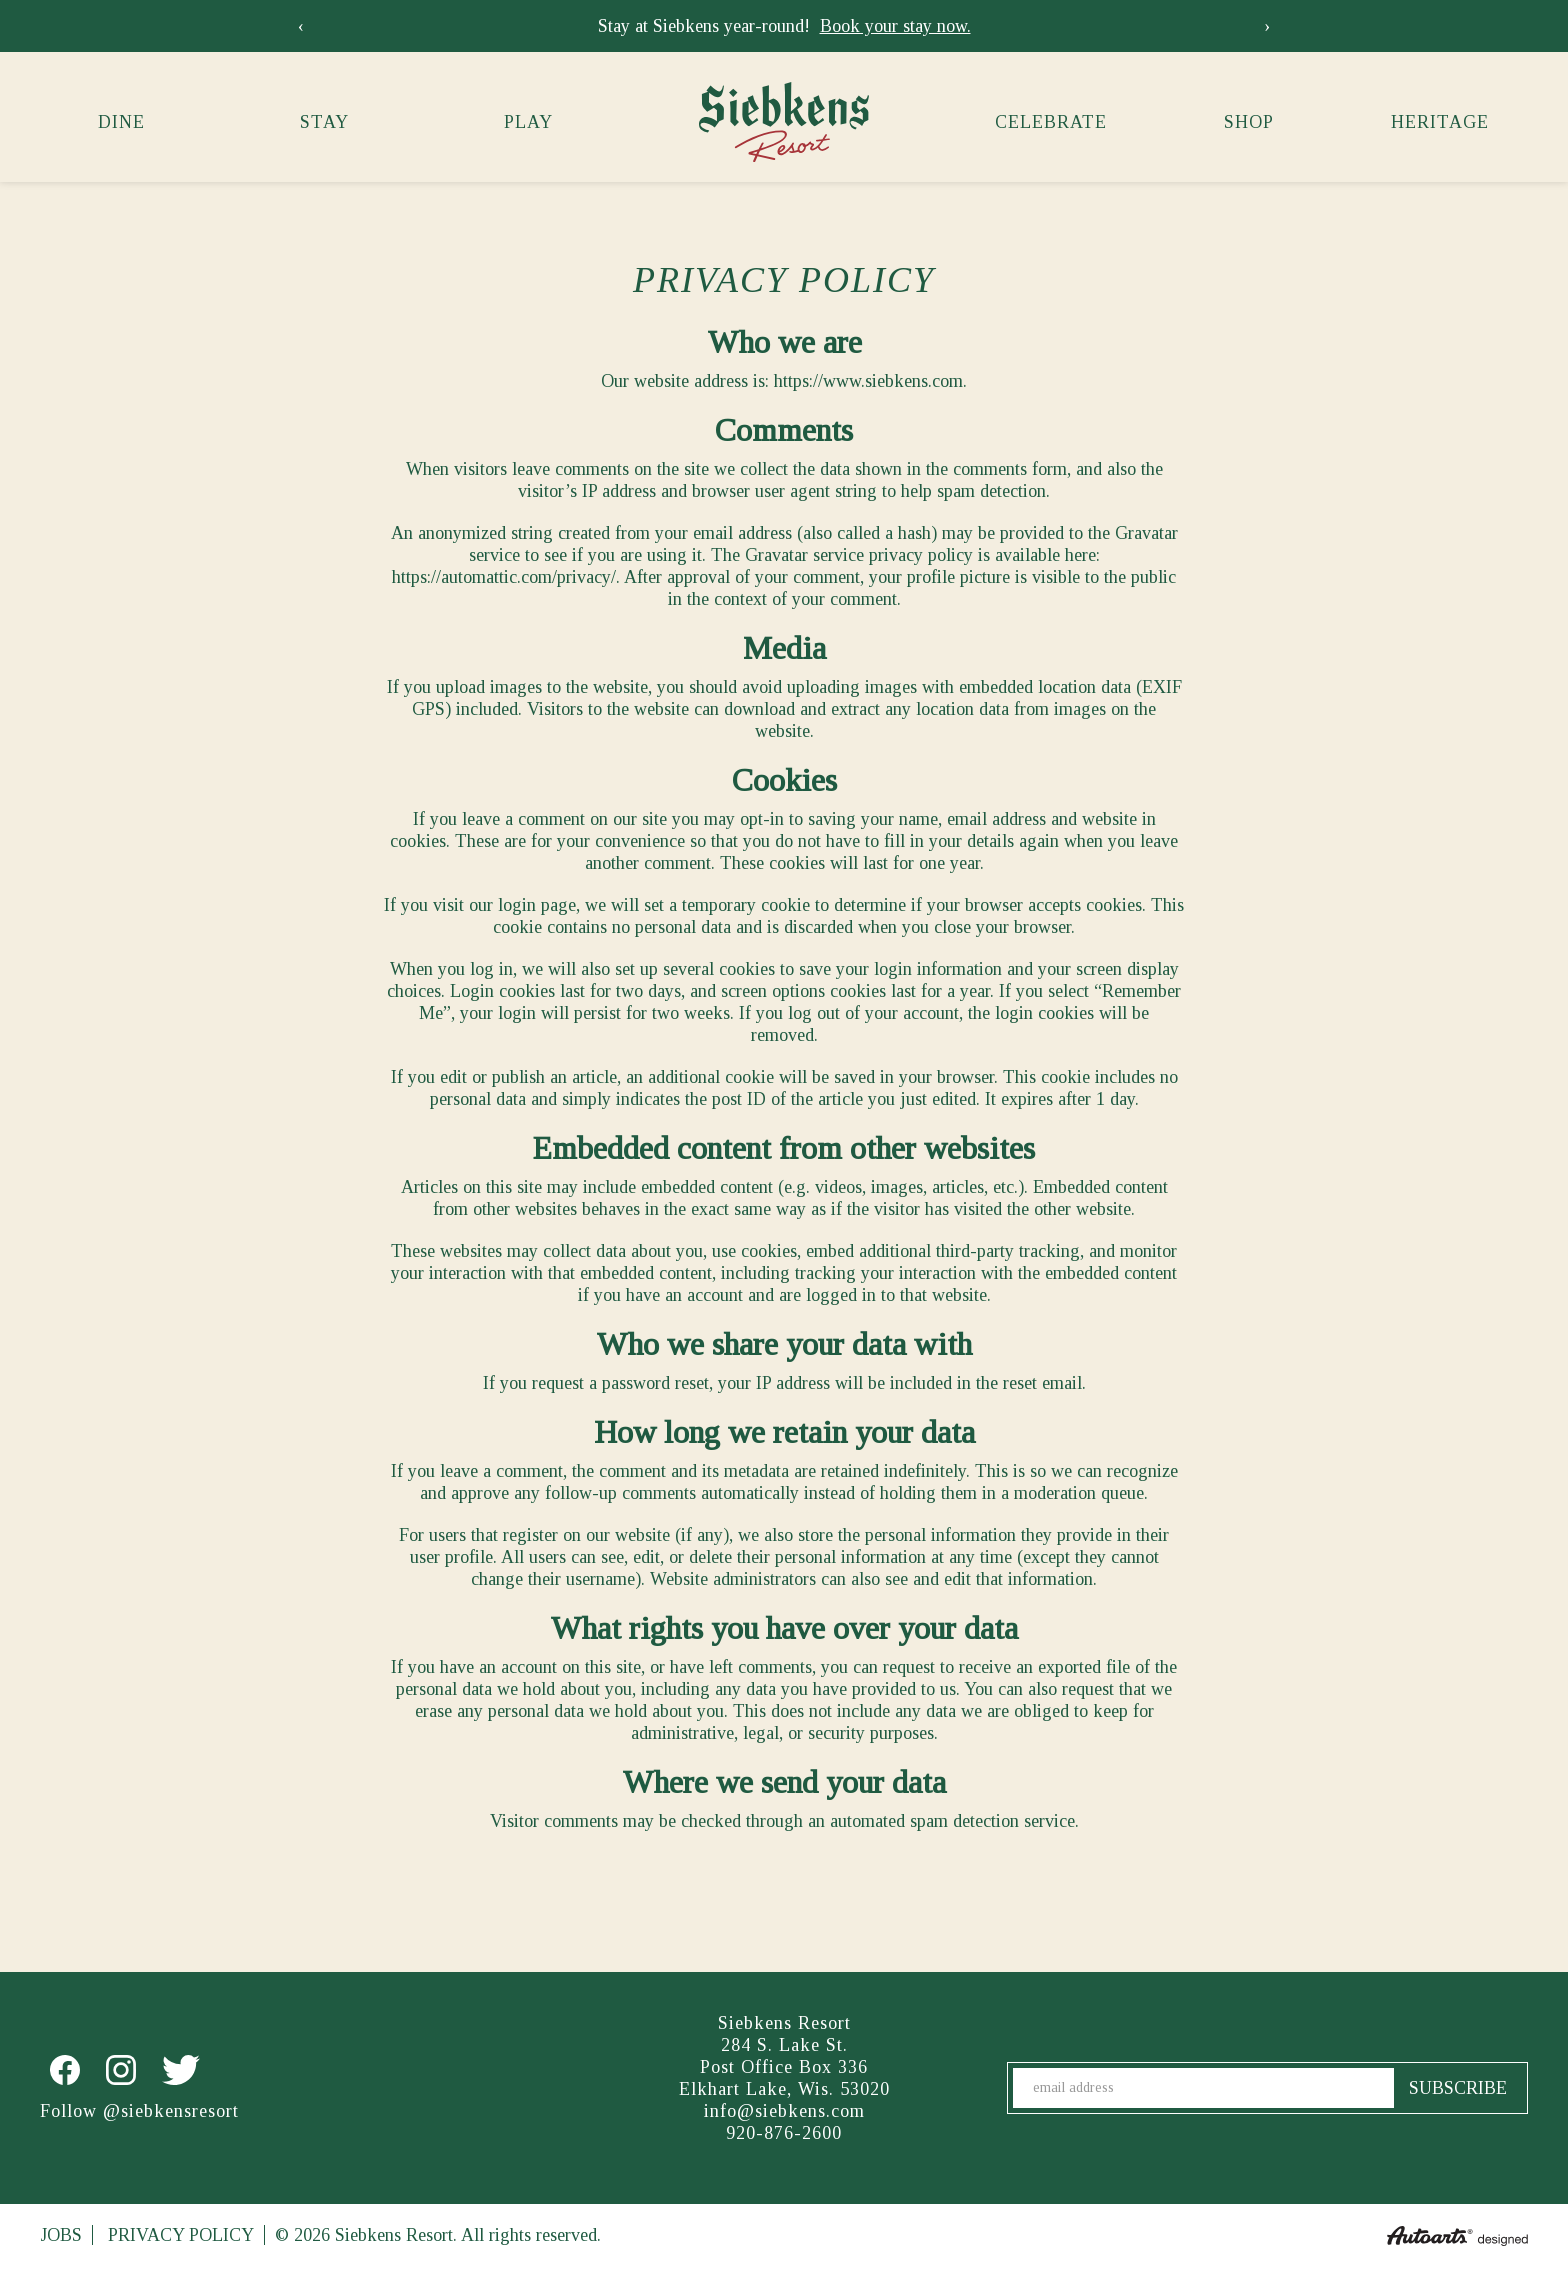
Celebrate (1051, 122)
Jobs (61, 2235)
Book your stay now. (895, 26)
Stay (324, 122)
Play (528, 122)
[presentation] (301, 26)
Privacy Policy (181, 2235)
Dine (121, 122)
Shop (1249, 122)
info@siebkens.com (784, 2111)
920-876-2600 (784, 2133)
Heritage (1440, 122)
